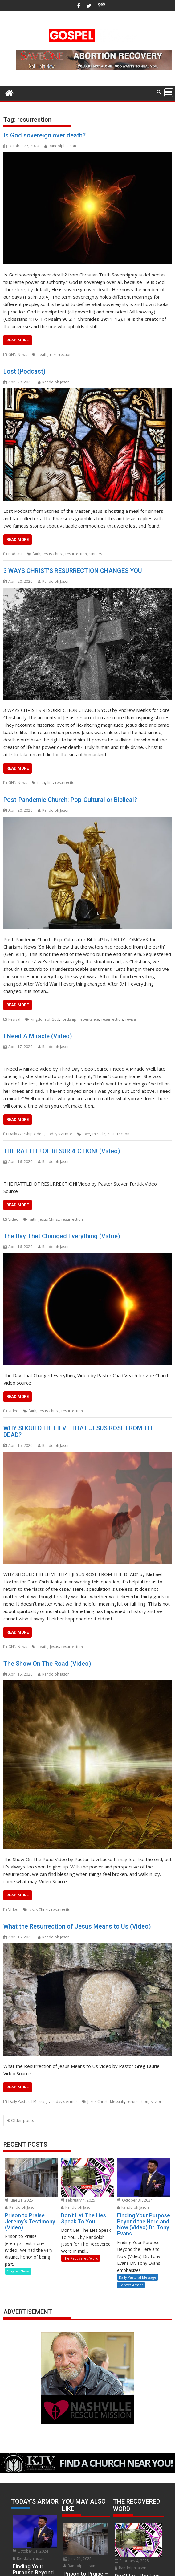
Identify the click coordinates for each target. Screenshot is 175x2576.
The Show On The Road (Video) (47, 1663)
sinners (95, 554)
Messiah (117, 2101)
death (42, 354)
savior (156, 2101)
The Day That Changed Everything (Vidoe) (61, 1236)
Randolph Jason (60, 146)
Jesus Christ (53, 554)
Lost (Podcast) (24, 371)
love (86, 1134)
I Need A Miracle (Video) (37, 1036)
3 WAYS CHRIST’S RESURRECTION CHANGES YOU (72, 570)
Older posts (22, 2120)
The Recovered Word (80, 2258)
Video (13, 1219)
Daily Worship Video (26, 1134)
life (50, 782)
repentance (89, 1019)
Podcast (15, 554)
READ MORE (17, 340)
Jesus (54, 1646)
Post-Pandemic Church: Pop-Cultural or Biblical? (70, 799)
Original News (18, 2271)
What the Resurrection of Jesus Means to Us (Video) (77, 1926)
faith (36, 554)
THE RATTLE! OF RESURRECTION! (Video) (61, 1151)
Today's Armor (59, 1134)
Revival (14, 1019)
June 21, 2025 (19, 2200)
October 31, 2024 (135, 2200)
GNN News (17, 354)
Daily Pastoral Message (28, 2101)
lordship (69, 1019)
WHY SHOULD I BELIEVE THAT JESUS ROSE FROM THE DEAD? (79, 1431)
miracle (98, 1134)
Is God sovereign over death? (44, 135)
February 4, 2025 (78, 2200)
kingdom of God (45, 1019)
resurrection (60, 354)
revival (131, 1019)
